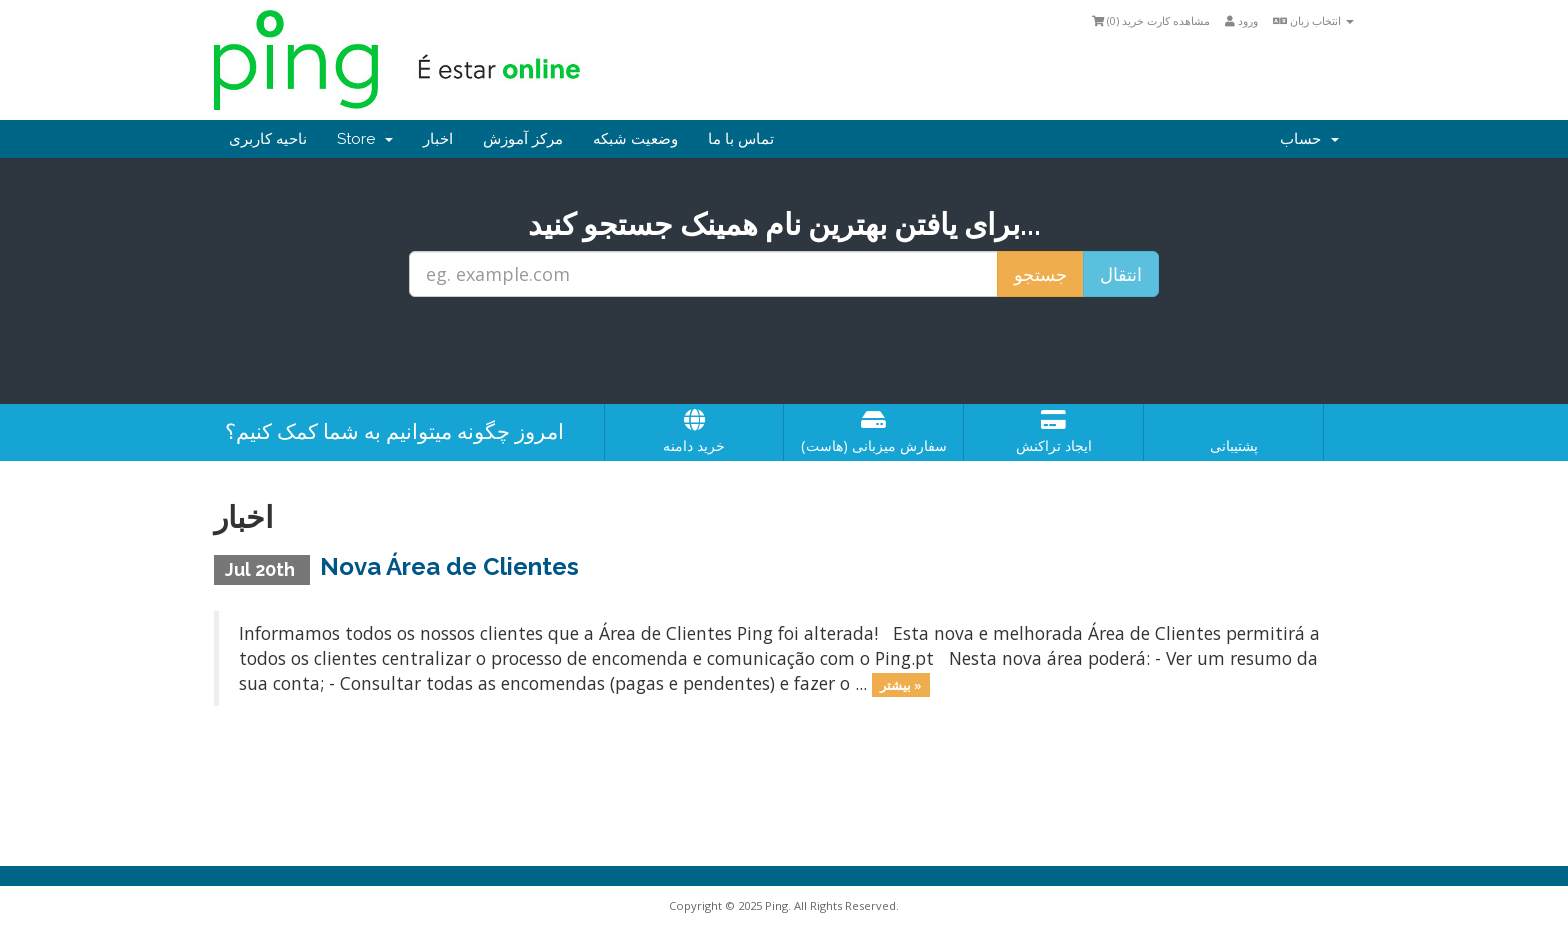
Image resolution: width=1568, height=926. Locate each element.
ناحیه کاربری (268, 139)
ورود (1241, 20)
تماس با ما (741, 139)
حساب (1309, 139)
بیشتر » (901, 685)
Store (365, 139)
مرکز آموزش (523, 139)
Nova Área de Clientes (449, 566)
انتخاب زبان (1313, 20)
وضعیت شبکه (635, 139)
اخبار (438, 139)
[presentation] (784, 351)
